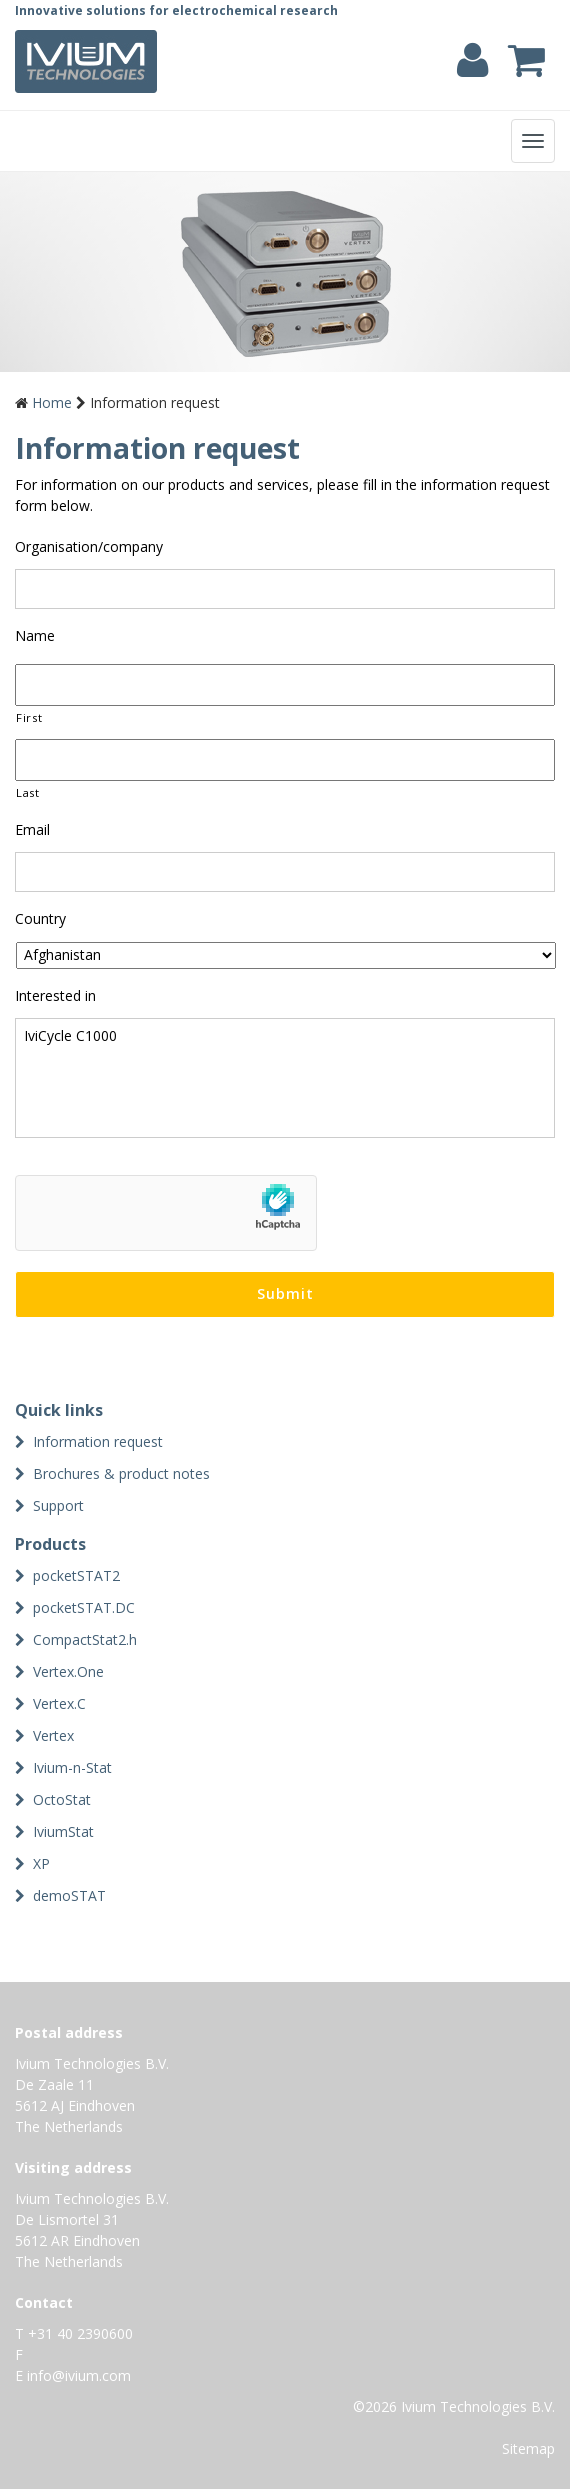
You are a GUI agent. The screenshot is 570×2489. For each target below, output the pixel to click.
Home (52, 402)
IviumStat (63, 1831)
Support (58, 1505)
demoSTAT (69, 1895)
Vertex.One (68, 1671)
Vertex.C (59, 1703)
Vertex (53, 1735)
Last (28, 792)
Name (35, 636)
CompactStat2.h (85, 1639)
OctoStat (62, 1799)
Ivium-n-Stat (72, 1767)
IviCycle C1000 (285, 1078)
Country (40, 919)
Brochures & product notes (121, 1473)
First (29, 717)
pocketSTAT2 (76, 1575)
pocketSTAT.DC (84, 1607)
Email (32, 830)
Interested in (55, 996)
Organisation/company (89, 547)
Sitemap (528, 2448)
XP (41, 1863)
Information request (98, 1441)
